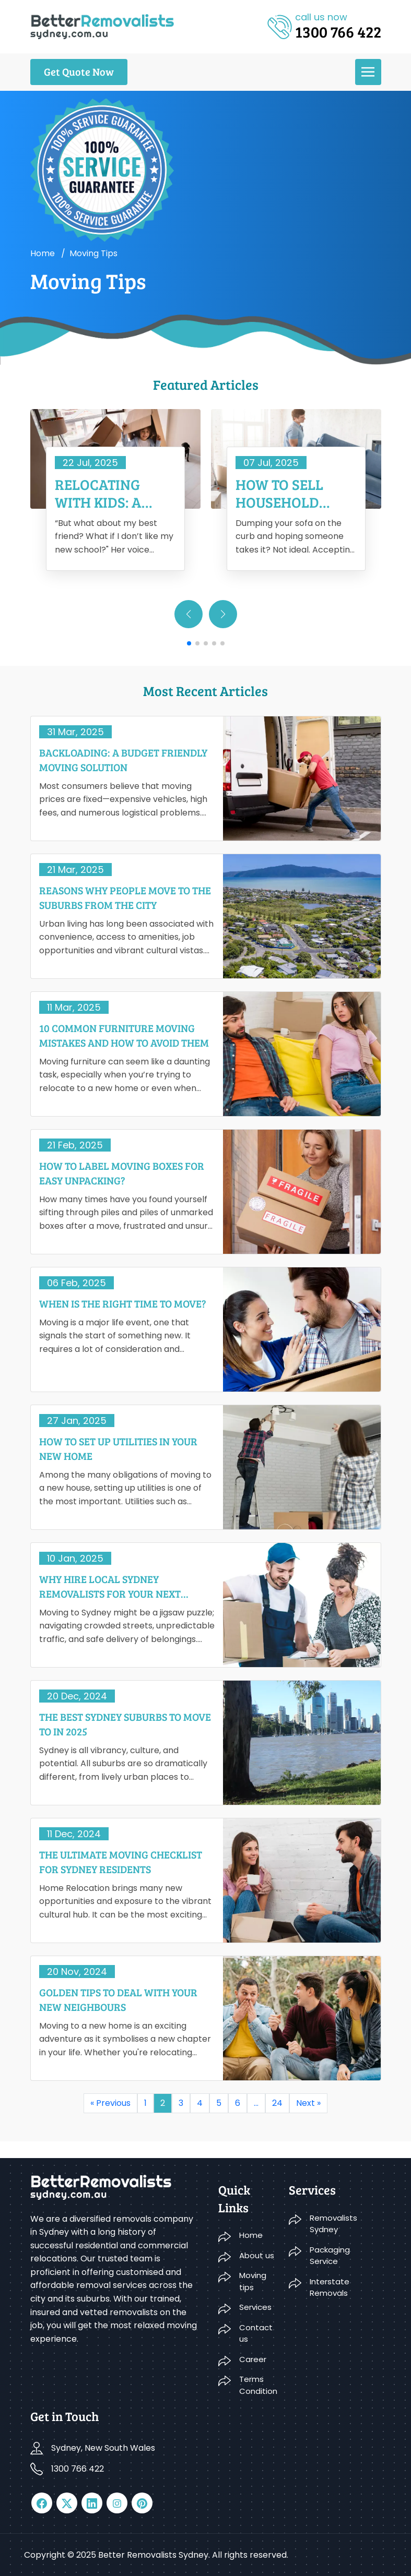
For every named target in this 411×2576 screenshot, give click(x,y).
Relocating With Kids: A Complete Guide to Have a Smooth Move (112, 493)
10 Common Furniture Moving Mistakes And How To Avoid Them (124, 1035)
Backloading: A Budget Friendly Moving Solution (123, 759)
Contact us (256, 2333)
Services (255, 2307)
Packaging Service (330, 2255)
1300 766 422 (77, 2469)
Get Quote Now (79, 71)
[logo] (102, 26)
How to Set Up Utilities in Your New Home (118, 1448)
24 (277, 2103)
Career (252, 2359)
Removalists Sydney (333, 2223)
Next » (308, 2103)
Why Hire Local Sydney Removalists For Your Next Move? (110, 1586)
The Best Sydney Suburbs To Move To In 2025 (125, 1724)
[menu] (368, 72)
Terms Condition (257, 2385)
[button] (223, 614)
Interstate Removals (329, 2287)
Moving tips (252, 2281)
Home (42, 253)
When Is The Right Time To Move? (122, 1303)
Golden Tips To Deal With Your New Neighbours (118, 1999)
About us (256, 2255)
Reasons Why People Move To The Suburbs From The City (125, 897)
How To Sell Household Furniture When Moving (296, 493)
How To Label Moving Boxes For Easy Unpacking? (121, 1173)
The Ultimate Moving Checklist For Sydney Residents (120, 1861)
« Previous (110, 2103)
